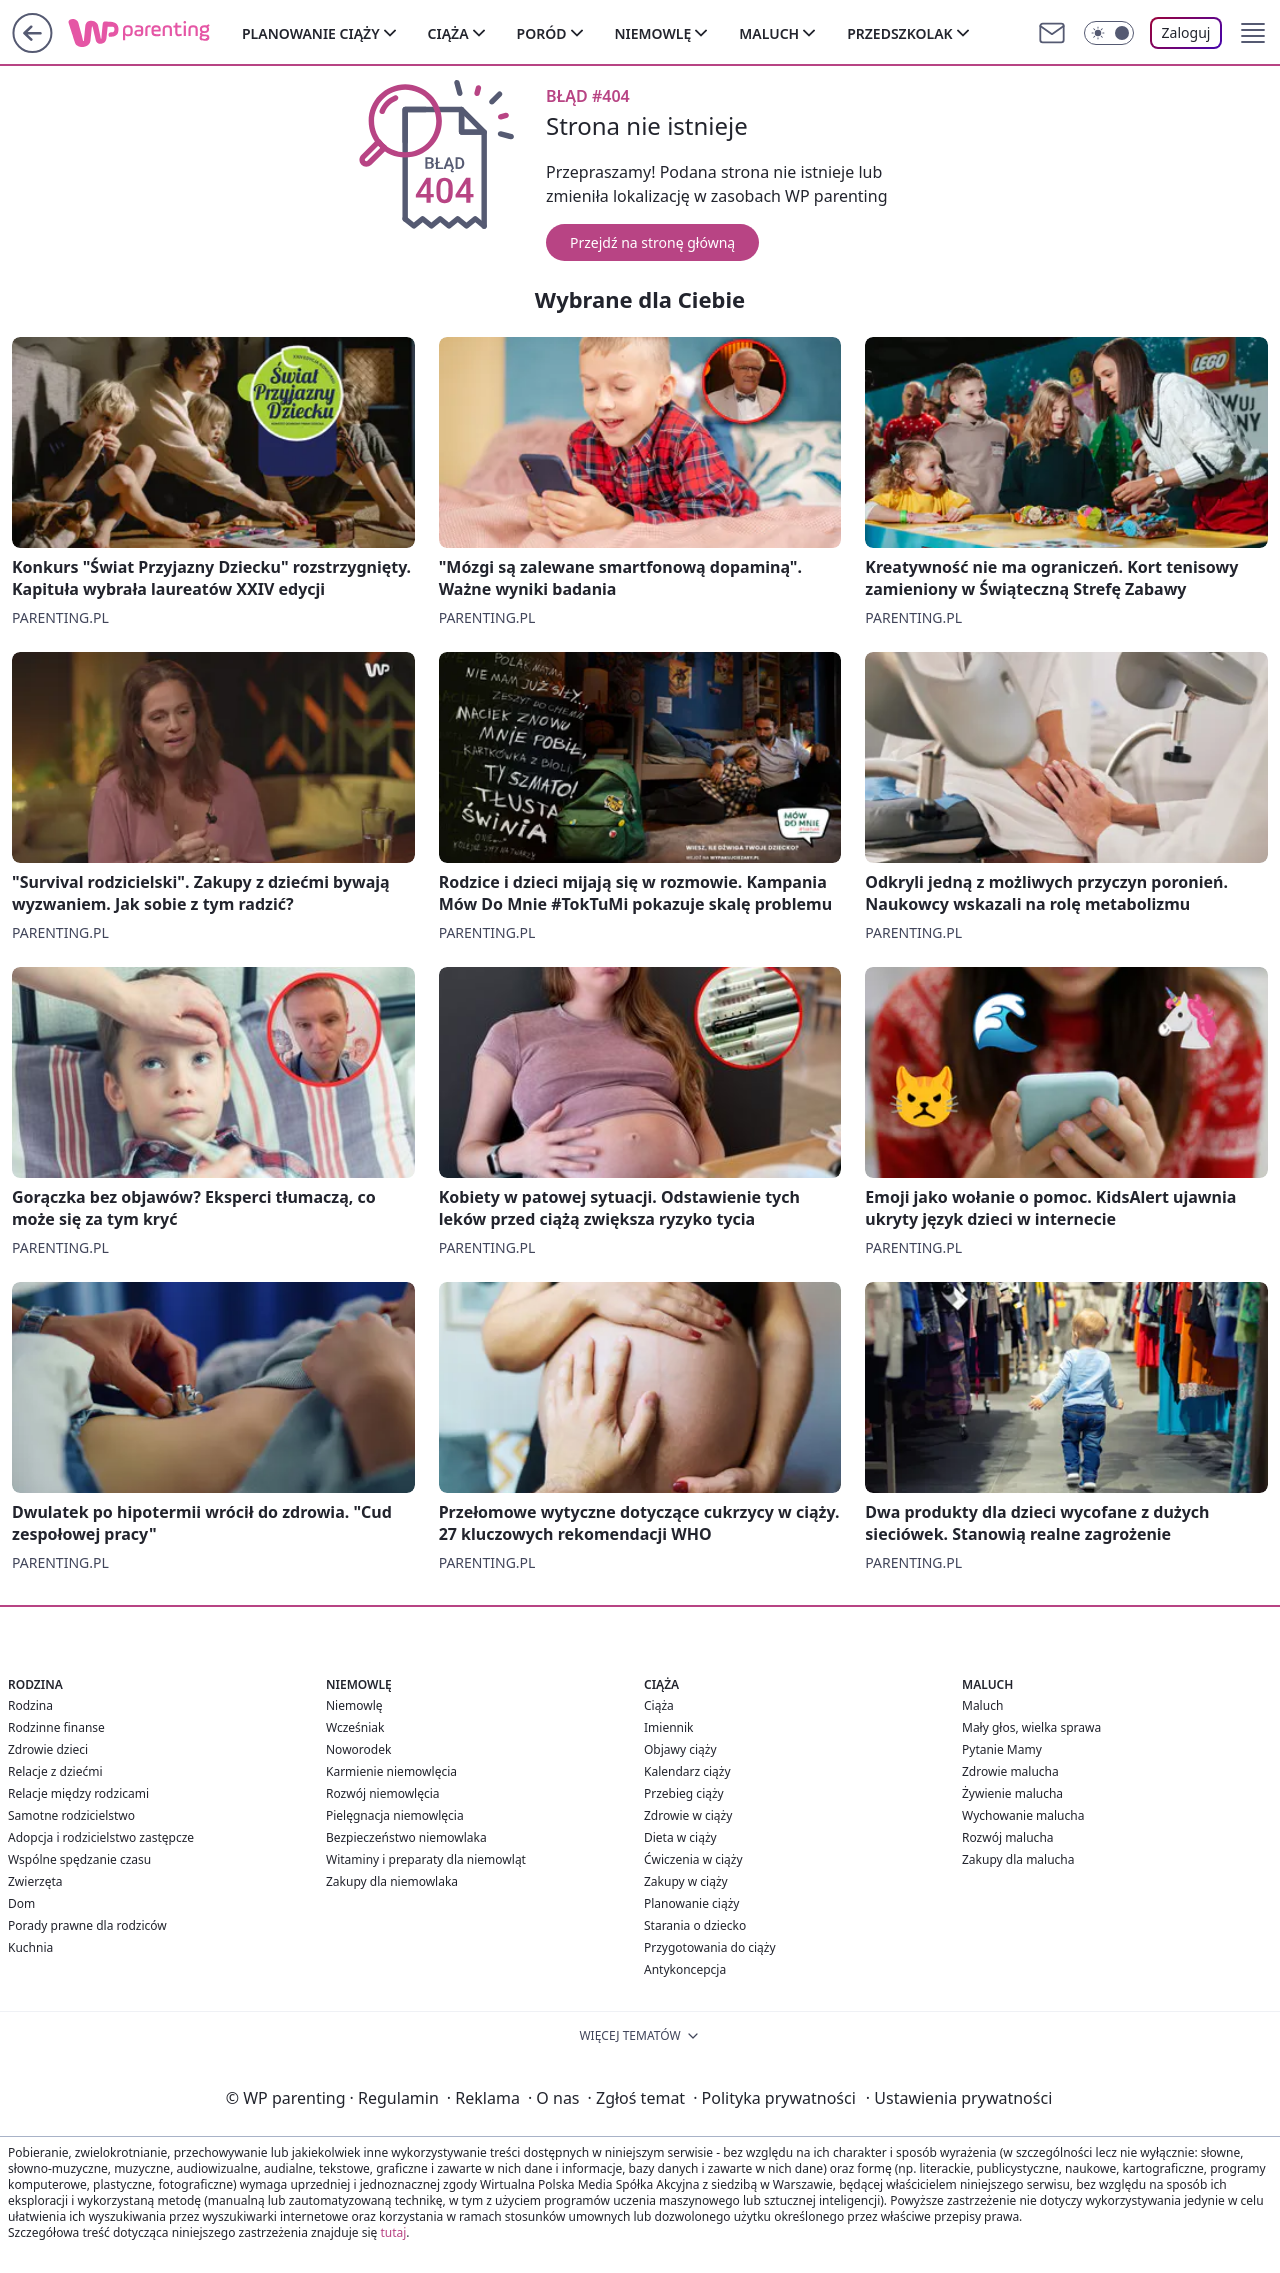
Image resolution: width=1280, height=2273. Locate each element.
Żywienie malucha (1012, 1793)
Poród (542, 33)
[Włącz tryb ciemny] (1109, 33)
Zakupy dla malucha (1018, 1859)
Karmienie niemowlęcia (391, 1771)
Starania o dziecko (695, 1925)
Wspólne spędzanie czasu (79, 1859)
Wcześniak (355, 1727)
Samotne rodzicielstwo (71, 1815)
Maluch (769, 33)
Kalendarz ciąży (687, 1771)
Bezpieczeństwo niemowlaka (406, 1837)
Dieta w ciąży (680, 1837)
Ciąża (448, 33)
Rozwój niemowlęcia (383, 1793)
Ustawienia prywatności (959, 2098)
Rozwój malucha (1008, 1837)
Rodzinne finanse (56, 1727)
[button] (1253, 33)
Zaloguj (1186, 32)
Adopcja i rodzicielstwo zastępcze (101, 1837)
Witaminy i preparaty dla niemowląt (426, 1859)
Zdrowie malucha (1010, 1771)
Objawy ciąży (680, 1749)
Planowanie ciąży (311, 33)
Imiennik (669, 1727)
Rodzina (30, 1705)
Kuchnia (30, 1947)
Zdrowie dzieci (48, 1749)
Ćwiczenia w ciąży (693, 1859)
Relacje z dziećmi (55, 1771)
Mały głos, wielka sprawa (1031, 1727)
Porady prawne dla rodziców (87, 1925)
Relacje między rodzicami (78, 1793)
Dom (21, 1903)
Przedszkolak (899, 33)
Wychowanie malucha (1023, 1815)
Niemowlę (653, 33)
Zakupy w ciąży (686, 1881)
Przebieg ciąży (684, 1793)
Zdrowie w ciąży (688, 1815)
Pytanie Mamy (1002, 1749)
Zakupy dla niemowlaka (392, 1881)
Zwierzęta (35, 1881)
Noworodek (358, 1749)
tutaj (393, 2232)
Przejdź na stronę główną (652, 242)
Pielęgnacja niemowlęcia (395, 1815)
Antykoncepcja (685, 1969)
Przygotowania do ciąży (710, 1947)
